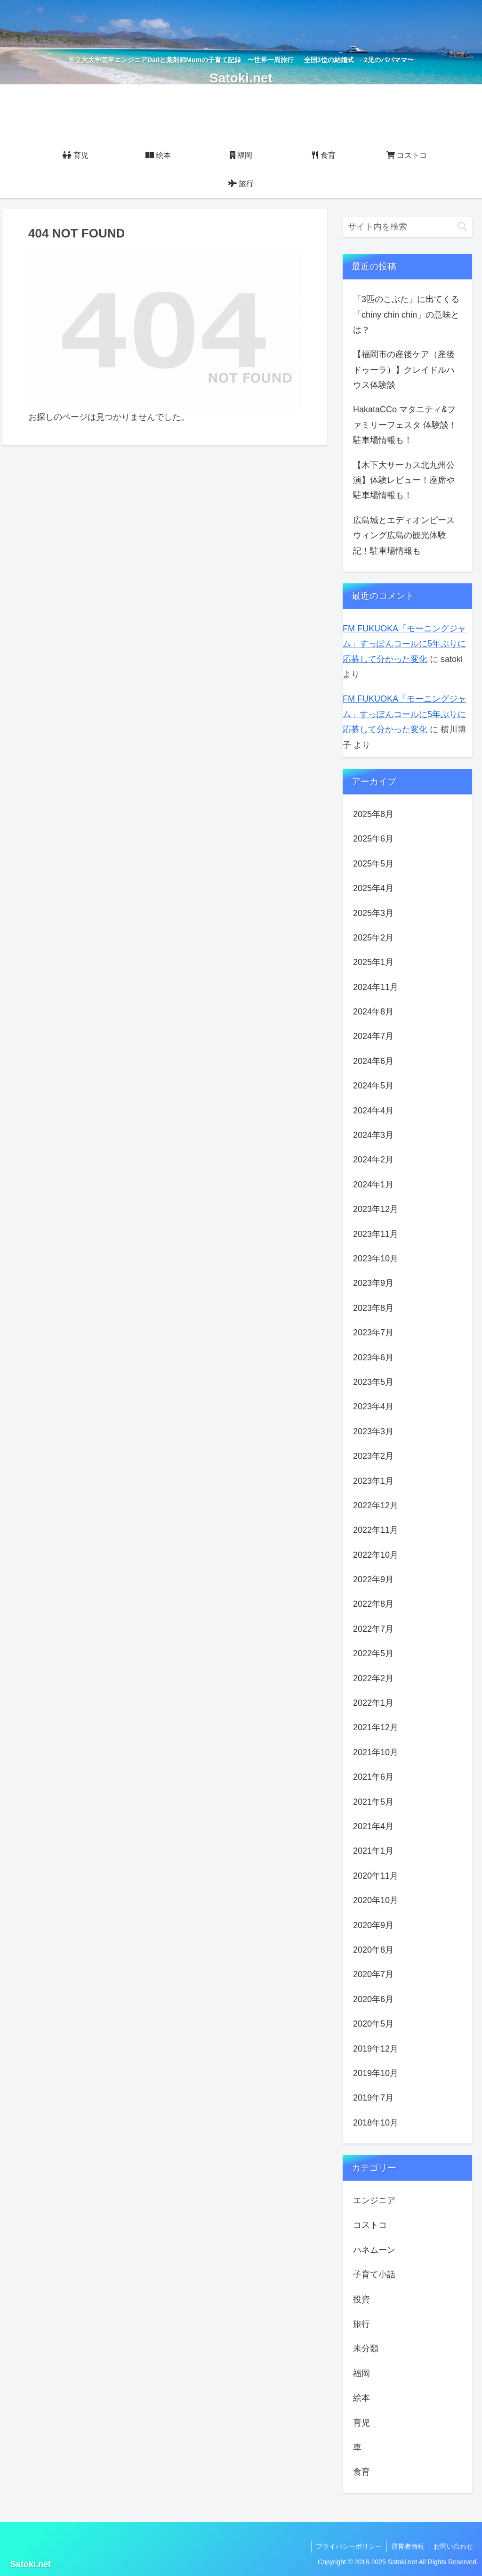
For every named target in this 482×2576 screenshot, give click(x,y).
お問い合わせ (453, 2546)
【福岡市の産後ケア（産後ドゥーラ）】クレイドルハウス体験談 (404, 370)
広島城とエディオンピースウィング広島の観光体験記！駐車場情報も (404, 535)
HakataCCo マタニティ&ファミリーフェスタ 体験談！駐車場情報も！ (405, 425)
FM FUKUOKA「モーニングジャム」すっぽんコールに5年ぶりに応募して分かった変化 (404, 644)
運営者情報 (407, 2546)
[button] (462, 226)
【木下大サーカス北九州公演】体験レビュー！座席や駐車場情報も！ (404, 480)
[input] (407, 227)
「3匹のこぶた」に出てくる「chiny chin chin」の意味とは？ (406, 314)
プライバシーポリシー (348, 2546)
